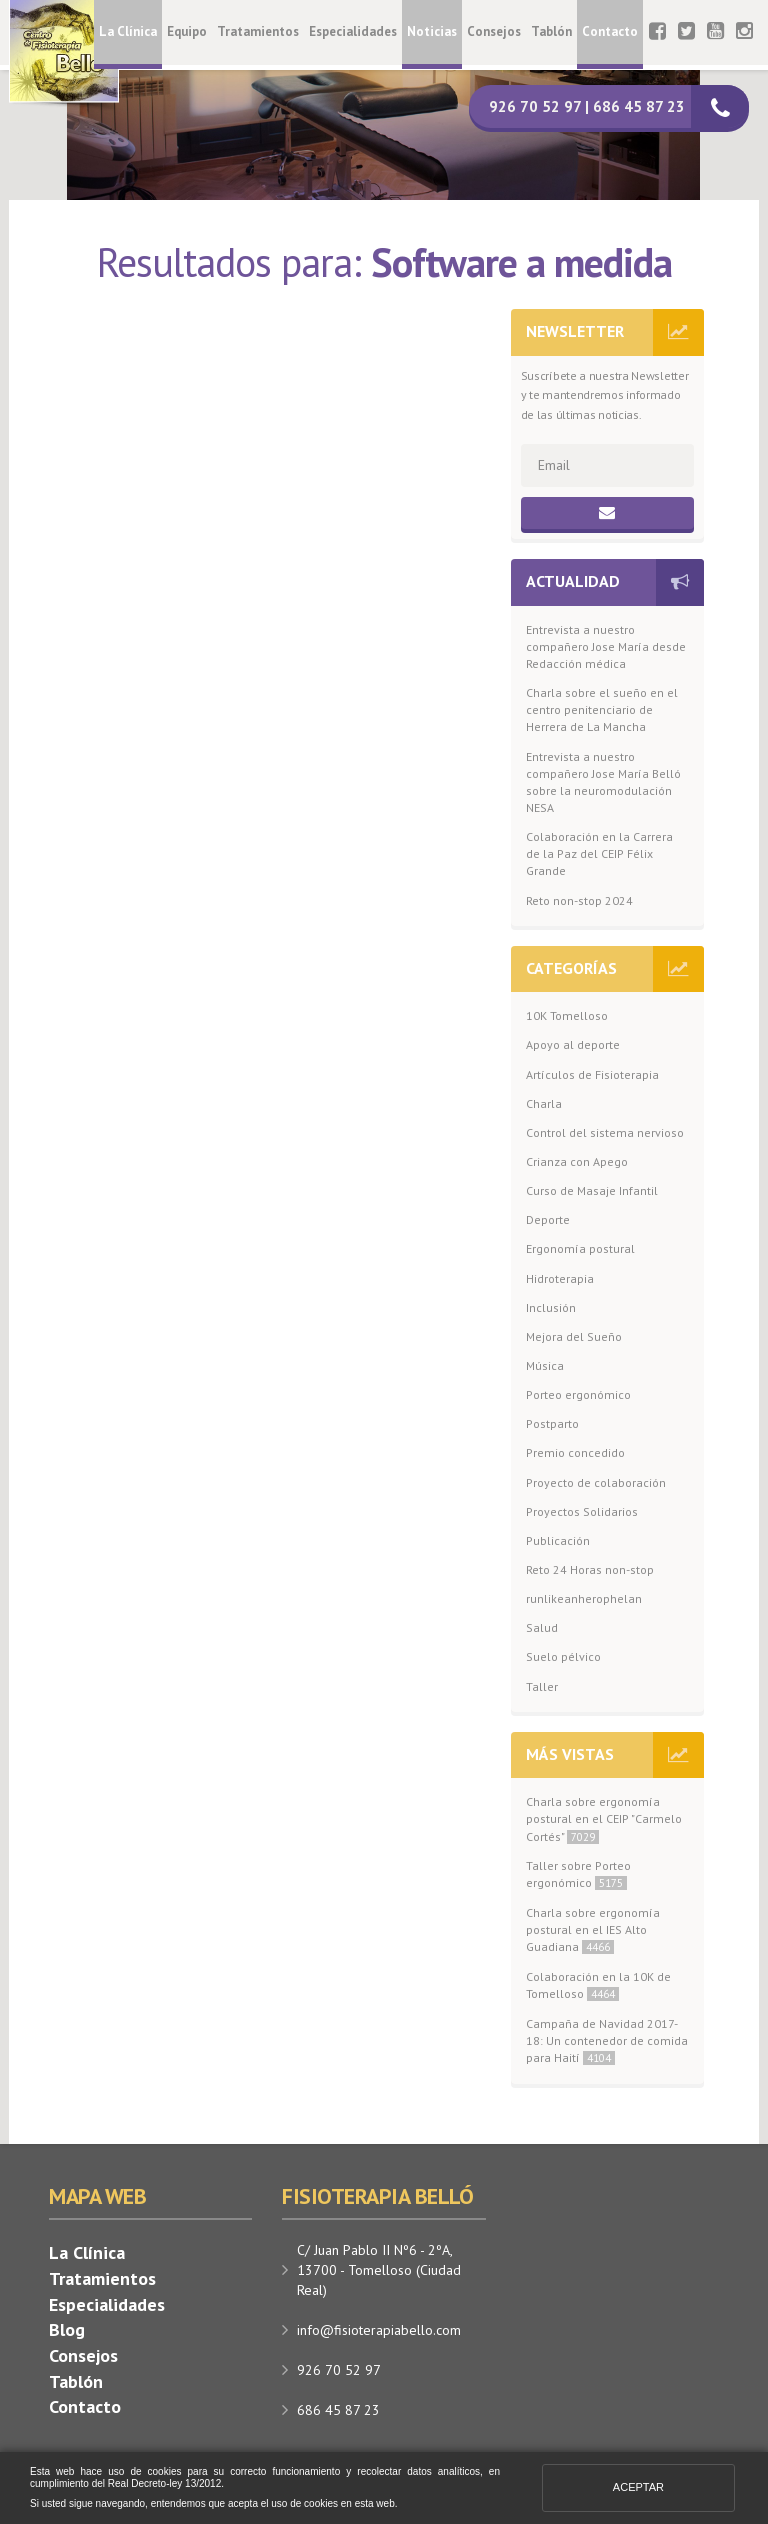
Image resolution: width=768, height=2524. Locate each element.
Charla (544, 1103)
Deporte (548, 1219)
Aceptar (638, 2487)
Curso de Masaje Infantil (592, 1190)
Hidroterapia (560, 1278)
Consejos (494, 31)
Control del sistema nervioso (605, 1132)
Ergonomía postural (580, 1248)
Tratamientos (258, 31)
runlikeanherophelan (584, 1598)
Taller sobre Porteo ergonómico (578, 1874)
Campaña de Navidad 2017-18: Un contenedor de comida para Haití (607, 2040)
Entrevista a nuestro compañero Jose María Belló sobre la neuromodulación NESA (603, 782)
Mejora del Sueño (574, 1336)
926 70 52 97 (339, 2370)
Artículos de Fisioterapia (592, 1074)
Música (545, 1365)
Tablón (551, 31)
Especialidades (353, 31)
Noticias (432, 31)
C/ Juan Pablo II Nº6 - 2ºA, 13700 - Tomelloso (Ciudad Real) (379, 2270)
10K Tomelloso (567, 1015)
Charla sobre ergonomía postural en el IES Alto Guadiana (593, 1929)
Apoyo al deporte (573, 1044)
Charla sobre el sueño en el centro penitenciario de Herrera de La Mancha (602, 709)
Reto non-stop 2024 (579, 900)
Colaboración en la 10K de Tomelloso (598, 1985)
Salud (542, 1627)
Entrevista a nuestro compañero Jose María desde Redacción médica (606, 646)
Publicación (558, 1540)
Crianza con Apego (577, 1161)
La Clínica (128, 31)
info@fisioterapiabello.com (379, 2330)
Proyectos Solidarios (582, 1511)
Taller (542, 1686)
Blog (67, 2329)
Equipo (187, 31)
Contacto (610, 31)
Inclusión (551, 1307)
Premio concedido (575, 1452)
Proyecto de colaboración (596, 1482)
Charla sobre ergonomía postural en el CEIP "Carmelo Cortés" (604, 1818)
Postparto (552, 1423)
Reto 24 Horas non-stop (590, 1569)
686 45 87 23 (338, 2410)
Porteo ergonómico (578, 1394)
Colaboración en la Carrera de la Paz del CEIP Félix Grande (599, 853)
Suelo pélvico (563, 1656)
